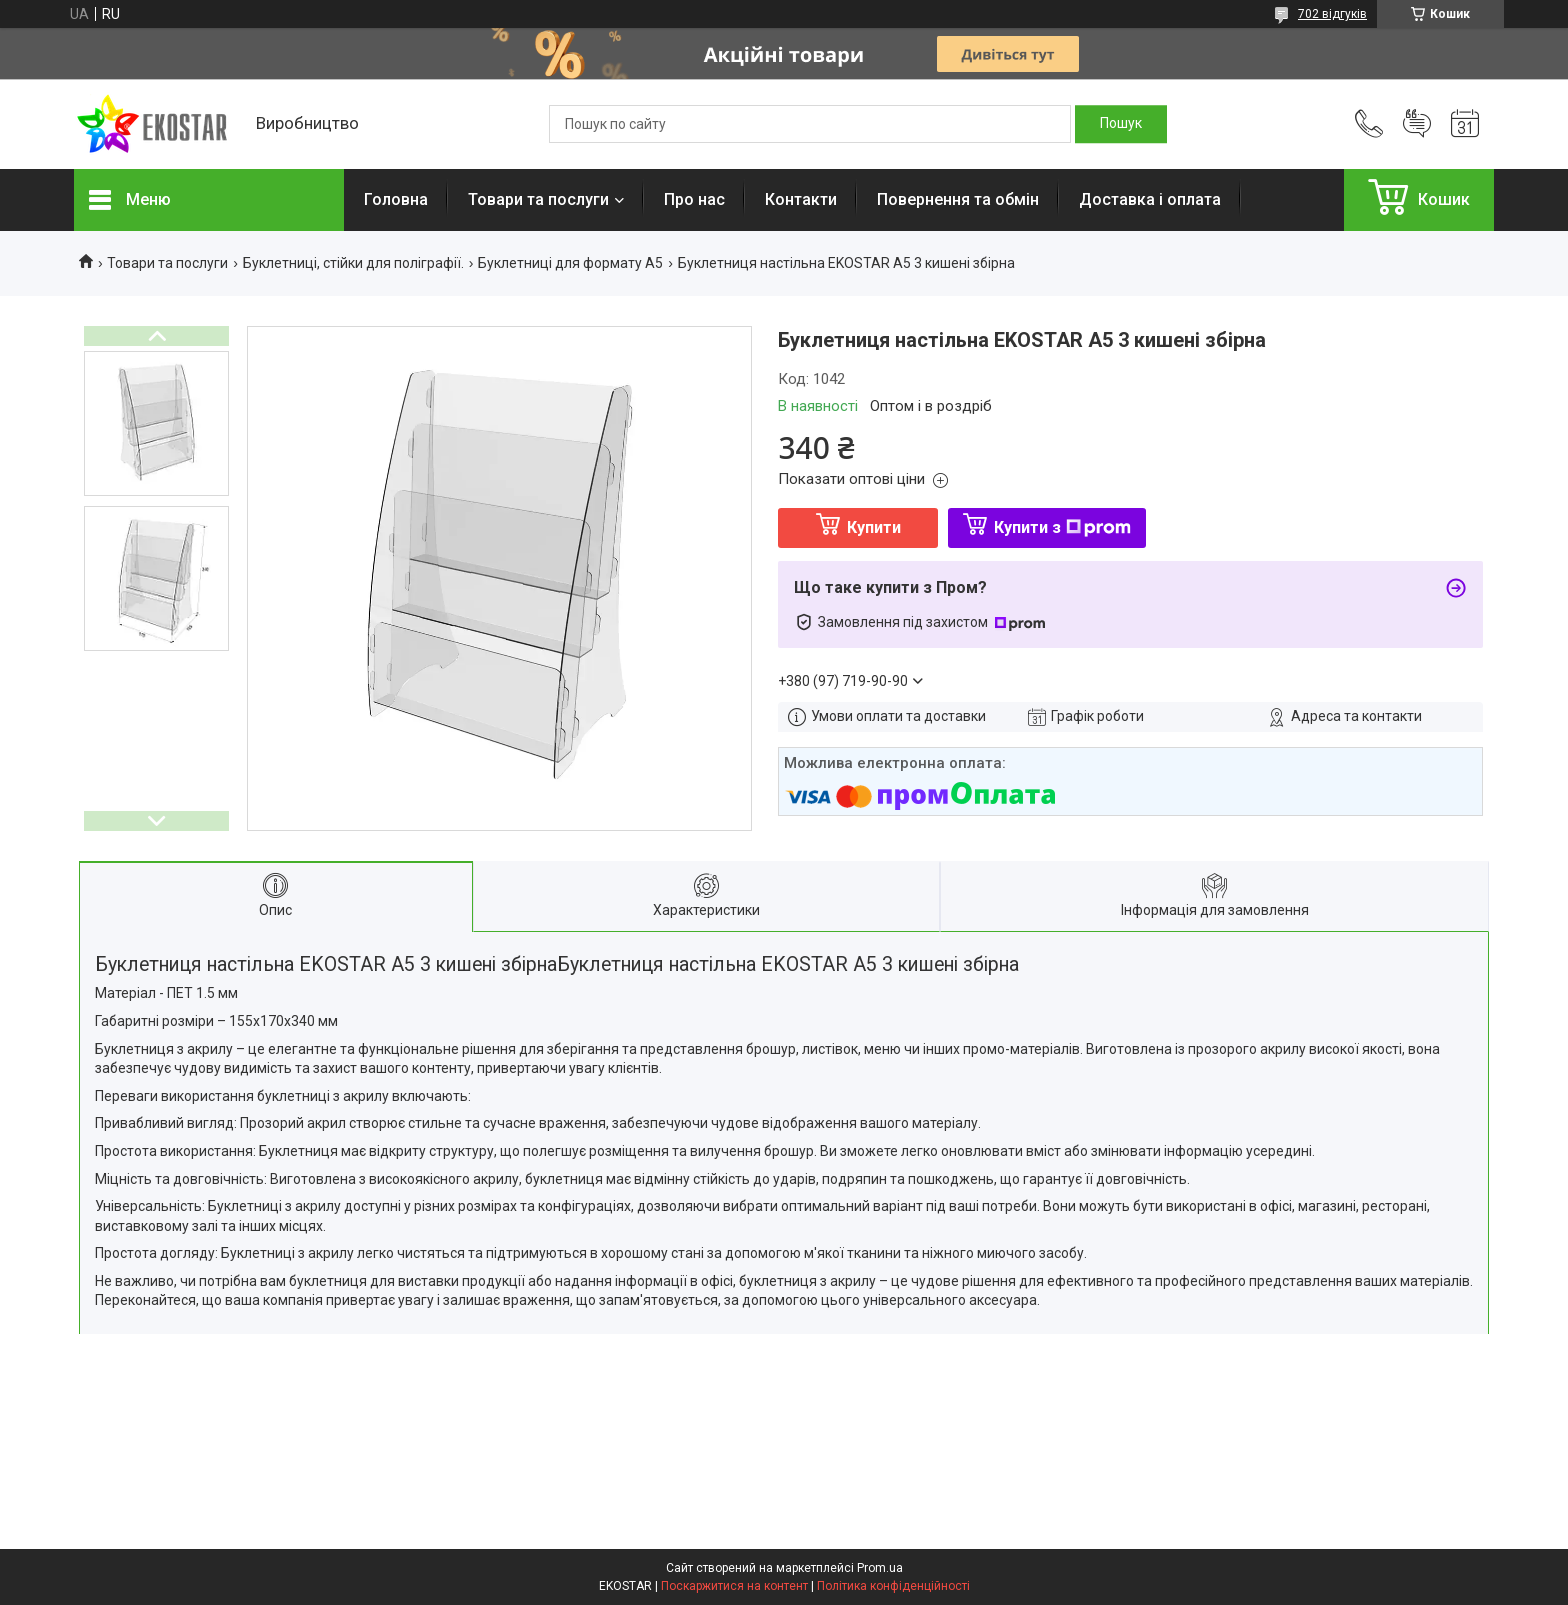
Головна (396, 199)
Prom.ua (880, 1568)
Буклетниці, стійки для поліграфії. (353, 263)
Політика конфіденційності (893, 1586)
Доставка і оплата (1150, 199)
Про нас (694, 199)
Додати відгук (1417, 124)
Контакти (801, 199)
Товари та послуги (538, 199)
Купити (874, 527)
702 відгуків (1332, 14)
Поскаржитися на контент (734, 1586)
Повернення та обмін (958, 199)
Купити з (1062, 527)
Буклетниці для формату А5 (570, 263)
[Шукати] (1121, 124)
